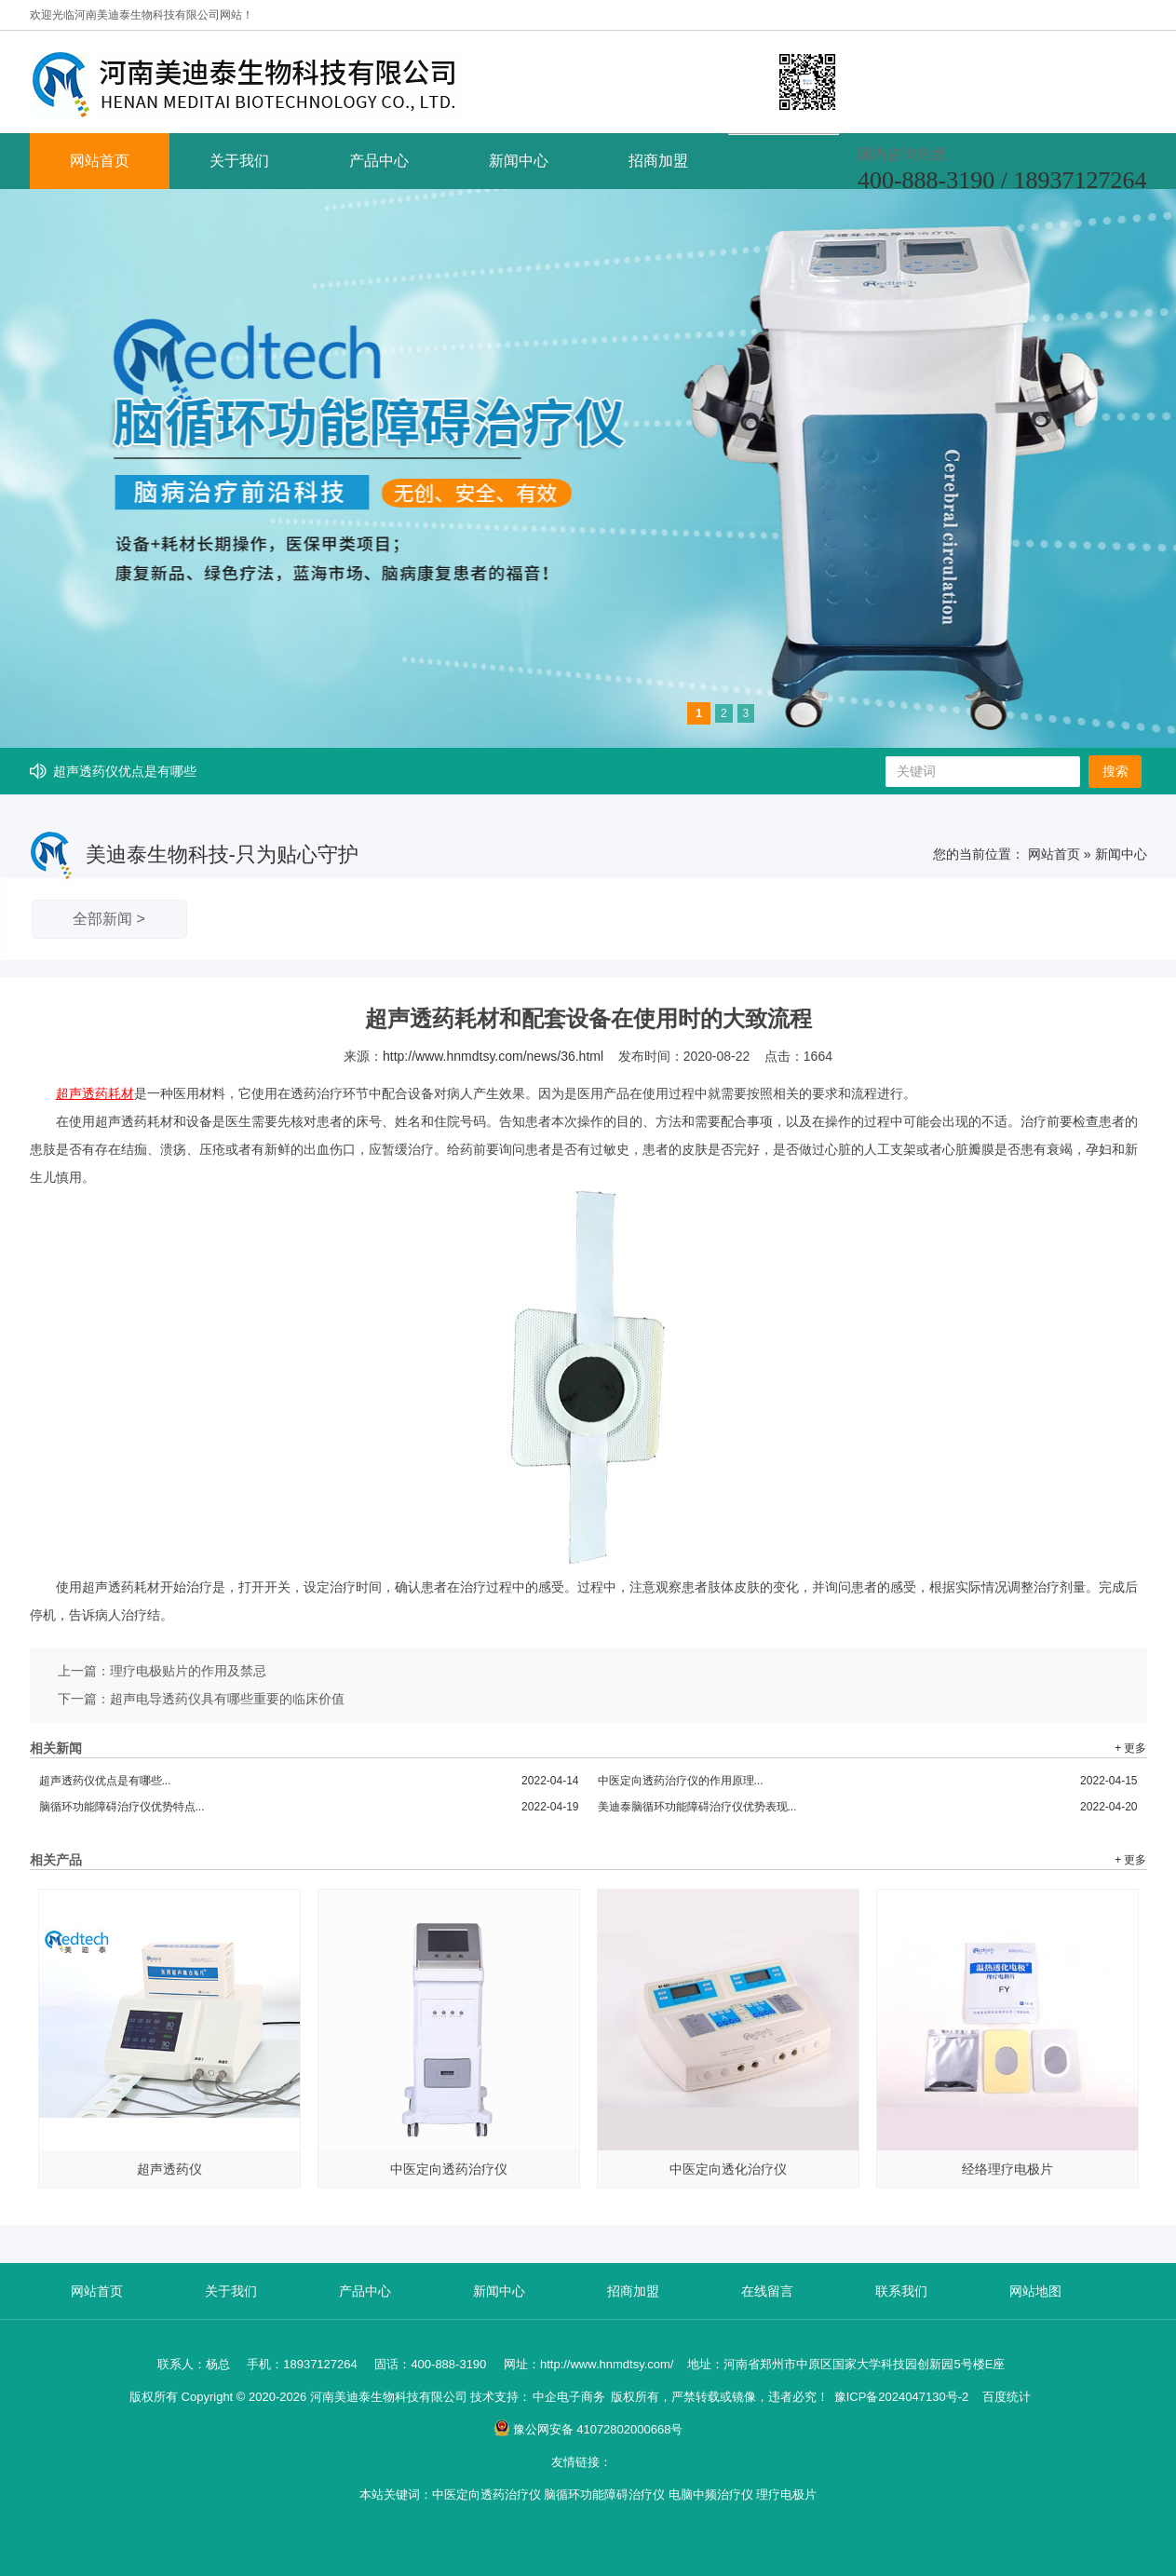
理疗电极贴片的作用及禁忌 (188, 1670)
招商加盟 (658, 161)
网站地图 (1035, 2291)
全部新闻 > (109, 919)
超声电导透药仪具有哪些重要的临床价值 (227, 1698)
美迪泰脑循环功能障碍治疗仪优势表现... (868, 1807)
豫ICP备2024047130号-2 (901, 2397)
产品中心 (379, 161)
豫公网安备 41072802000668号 (588, 2429)
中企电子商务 (569, 2397)
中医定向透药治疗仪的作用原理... (868, 1780)
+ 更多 (1130, 1748)
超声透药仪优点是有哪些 (124, 771)
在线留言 (767, 2291)
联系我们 (901, 2291)
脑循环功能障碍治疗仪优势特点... (309, 1807)
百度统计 (1006, 2397)
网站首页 (99, 161)
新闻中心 (518, 161)
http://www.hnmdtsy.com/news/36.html (493, 1056)
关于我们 (239, 161)
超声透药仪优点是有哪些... (309, 1780)
